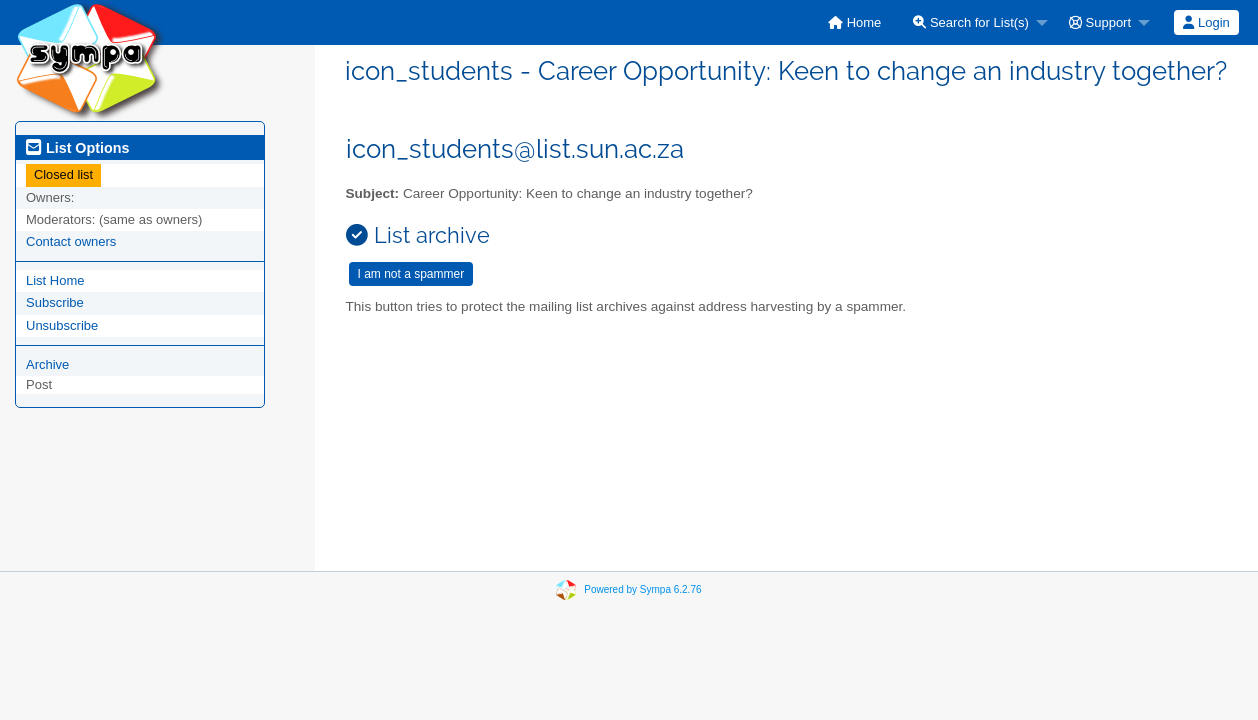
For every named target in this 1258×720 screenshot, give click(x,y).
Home (854, 22)
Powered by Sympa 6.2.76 (642, 589)
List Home (55, 280)
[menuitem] (854, 22)
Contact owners (71, 241)
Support (1100, 22)
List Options (77, 148)
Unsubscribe (62, 325)
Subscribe (55, 302)
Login (1206, 22)
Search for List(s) (971, 22)
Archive (47, 364)
